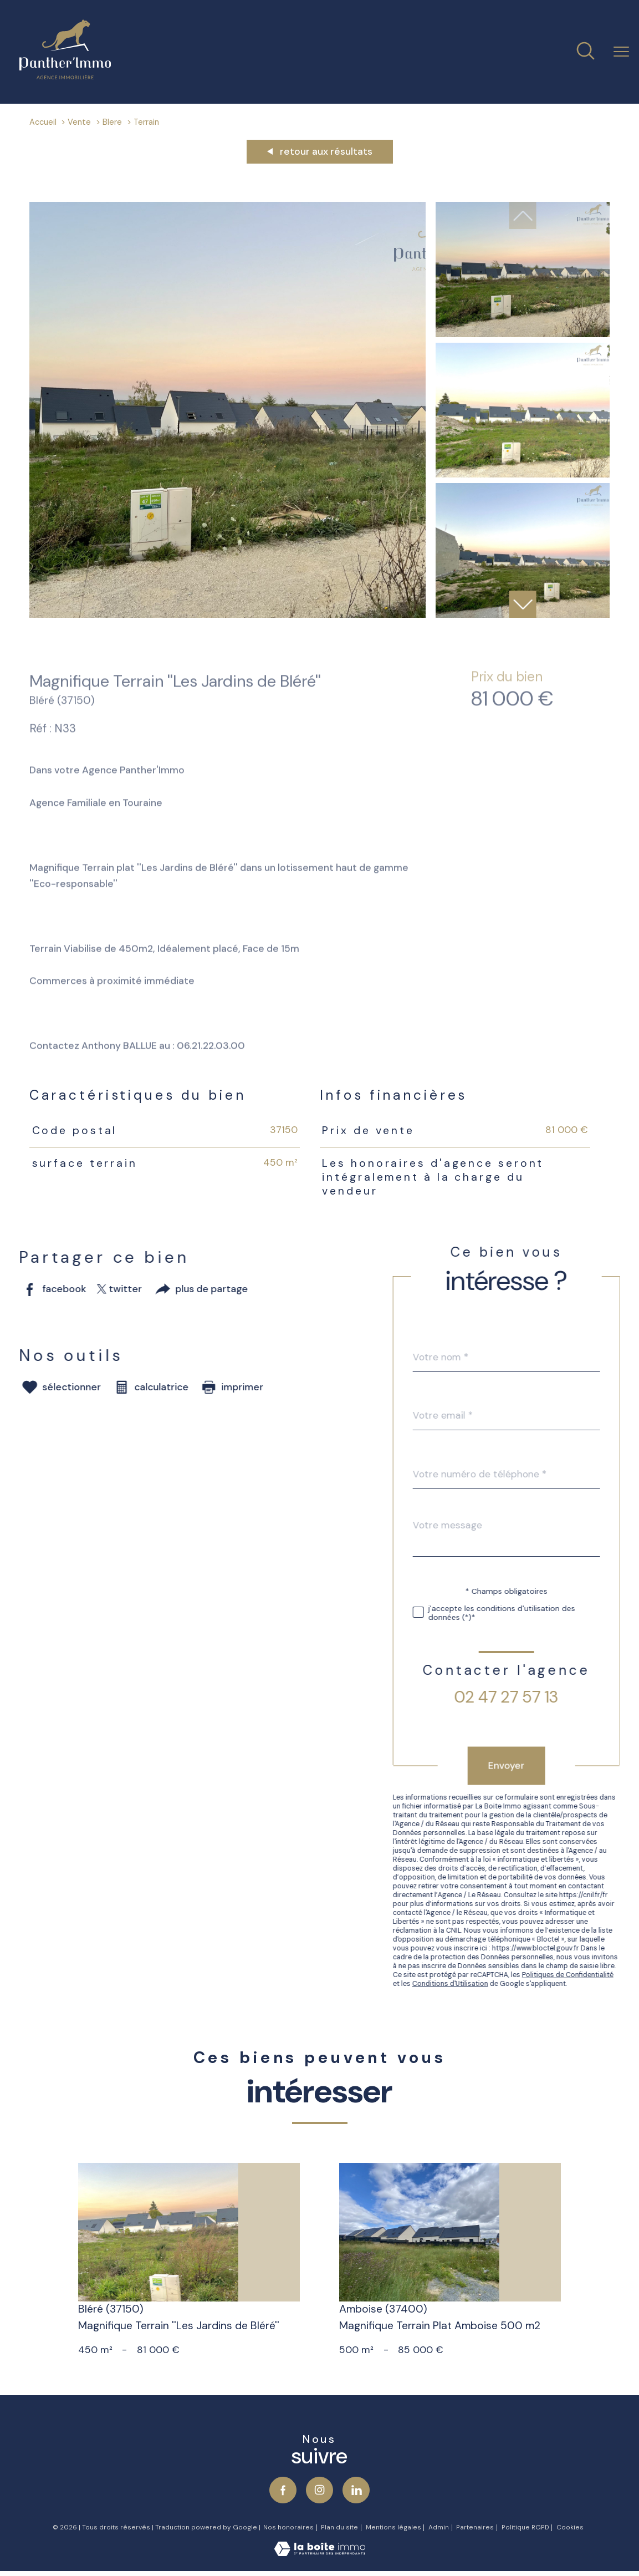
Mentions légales (393, 2527)
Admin (438, 2527)
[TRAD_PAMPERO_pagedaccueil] (65, 76)
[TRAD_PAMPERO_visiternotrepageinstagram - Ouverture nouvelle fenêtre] (319, 2490)
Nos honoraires (288, 2527)
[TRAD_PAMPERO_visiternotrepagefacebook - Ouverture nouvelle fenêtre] (283, 2490)
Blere (112, 122)
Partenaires (475, 2527)
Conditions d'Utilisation (471, 1983)
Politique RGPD (525, 2527)
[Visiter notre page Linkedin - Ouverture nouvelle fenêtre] (356, 2490)
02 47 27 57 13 (528, 1697)
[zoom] (227, 614)
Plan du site (339, 2527)
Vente (79, 122)
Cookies (570, 2527)
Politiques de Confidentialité (589, 1974)
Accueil (43, 122)
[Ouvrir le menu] (621, 52)
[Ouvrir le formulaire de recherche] (585, 52)
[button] (522, 604)
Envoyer (527, 1765)
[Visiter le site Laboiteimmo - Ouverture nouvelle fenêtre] (319, 2553)
